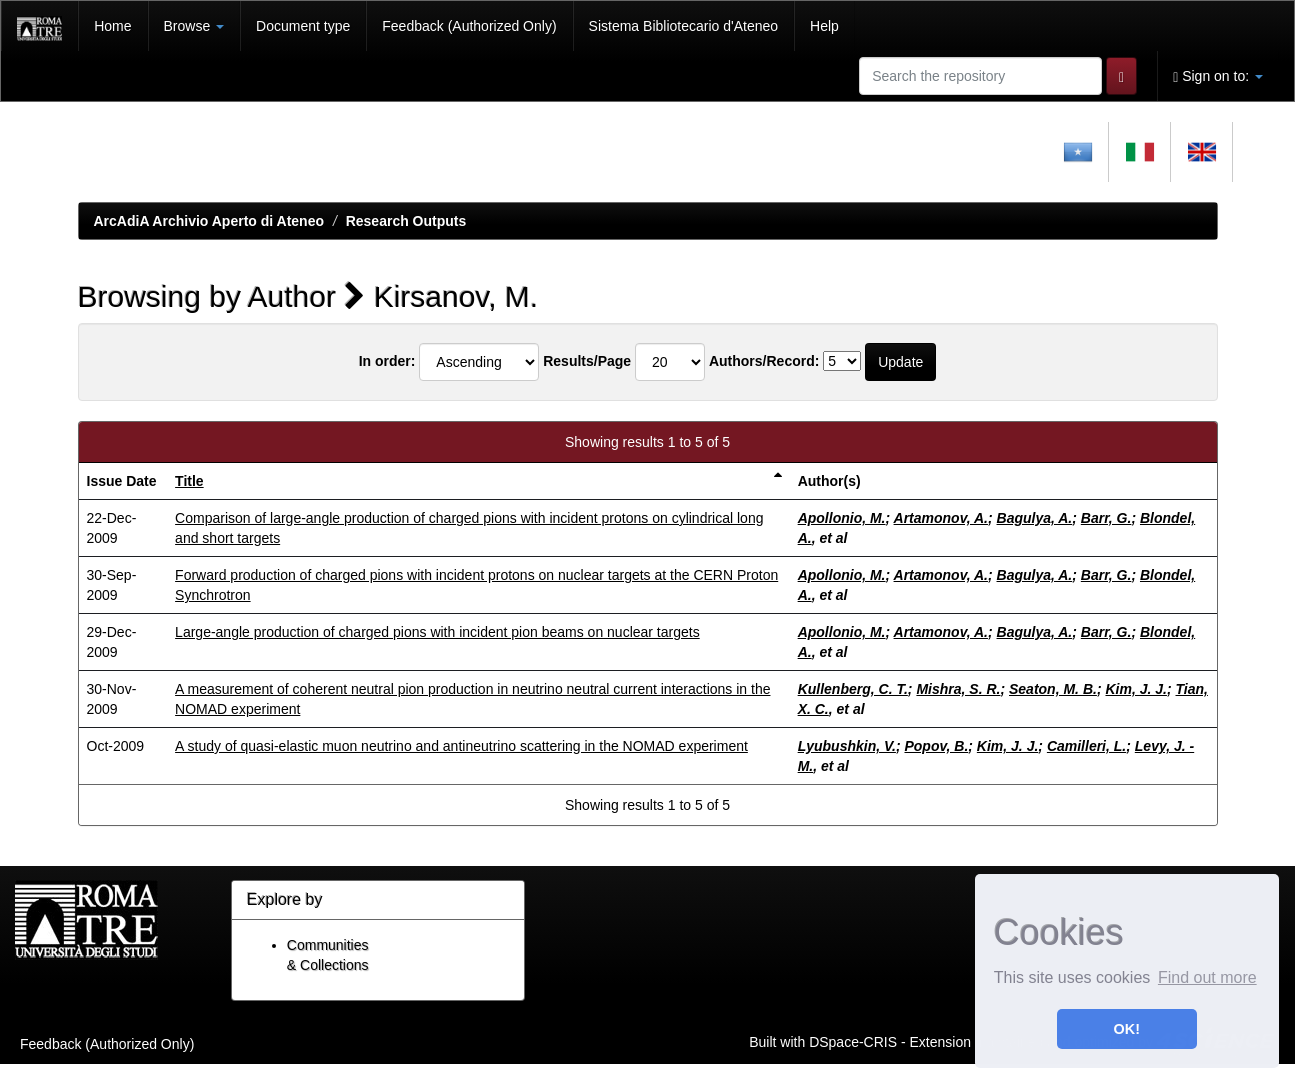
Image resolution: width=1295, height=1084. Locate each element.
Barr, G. (1106, 518)
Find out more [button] (1207, 977)
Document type (303, 26)
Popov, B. (936, 746)
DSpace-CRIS (853, 1041)
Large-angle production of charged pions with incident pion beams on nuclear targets (437, 632)
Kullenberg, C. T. (853, 689)
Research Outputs (406, 221)
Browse (194, 26)
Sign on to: (1218, 76)
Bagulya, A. (1035, 518)
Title (189, 481)
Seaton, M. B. (1053, 689)
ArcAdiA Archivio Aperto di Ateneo (209, 221)
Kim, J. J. (1135, 689)
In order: (387, 361)
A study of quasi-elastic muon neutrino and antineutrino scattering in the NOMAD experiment (461, 746)
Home (112, 26)
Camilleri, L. (1086, 746)
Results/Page (587, 361)
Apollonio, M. (842, 518)
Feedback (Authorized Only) (469, 26)
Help (824, 26)
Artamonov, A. (941, 518)
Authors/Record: (764, 361)
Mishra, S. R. (958, 689)
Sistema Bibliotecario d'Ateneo (683, 26)
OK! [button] (1127, 1029)
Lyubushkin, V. (847, 746)
